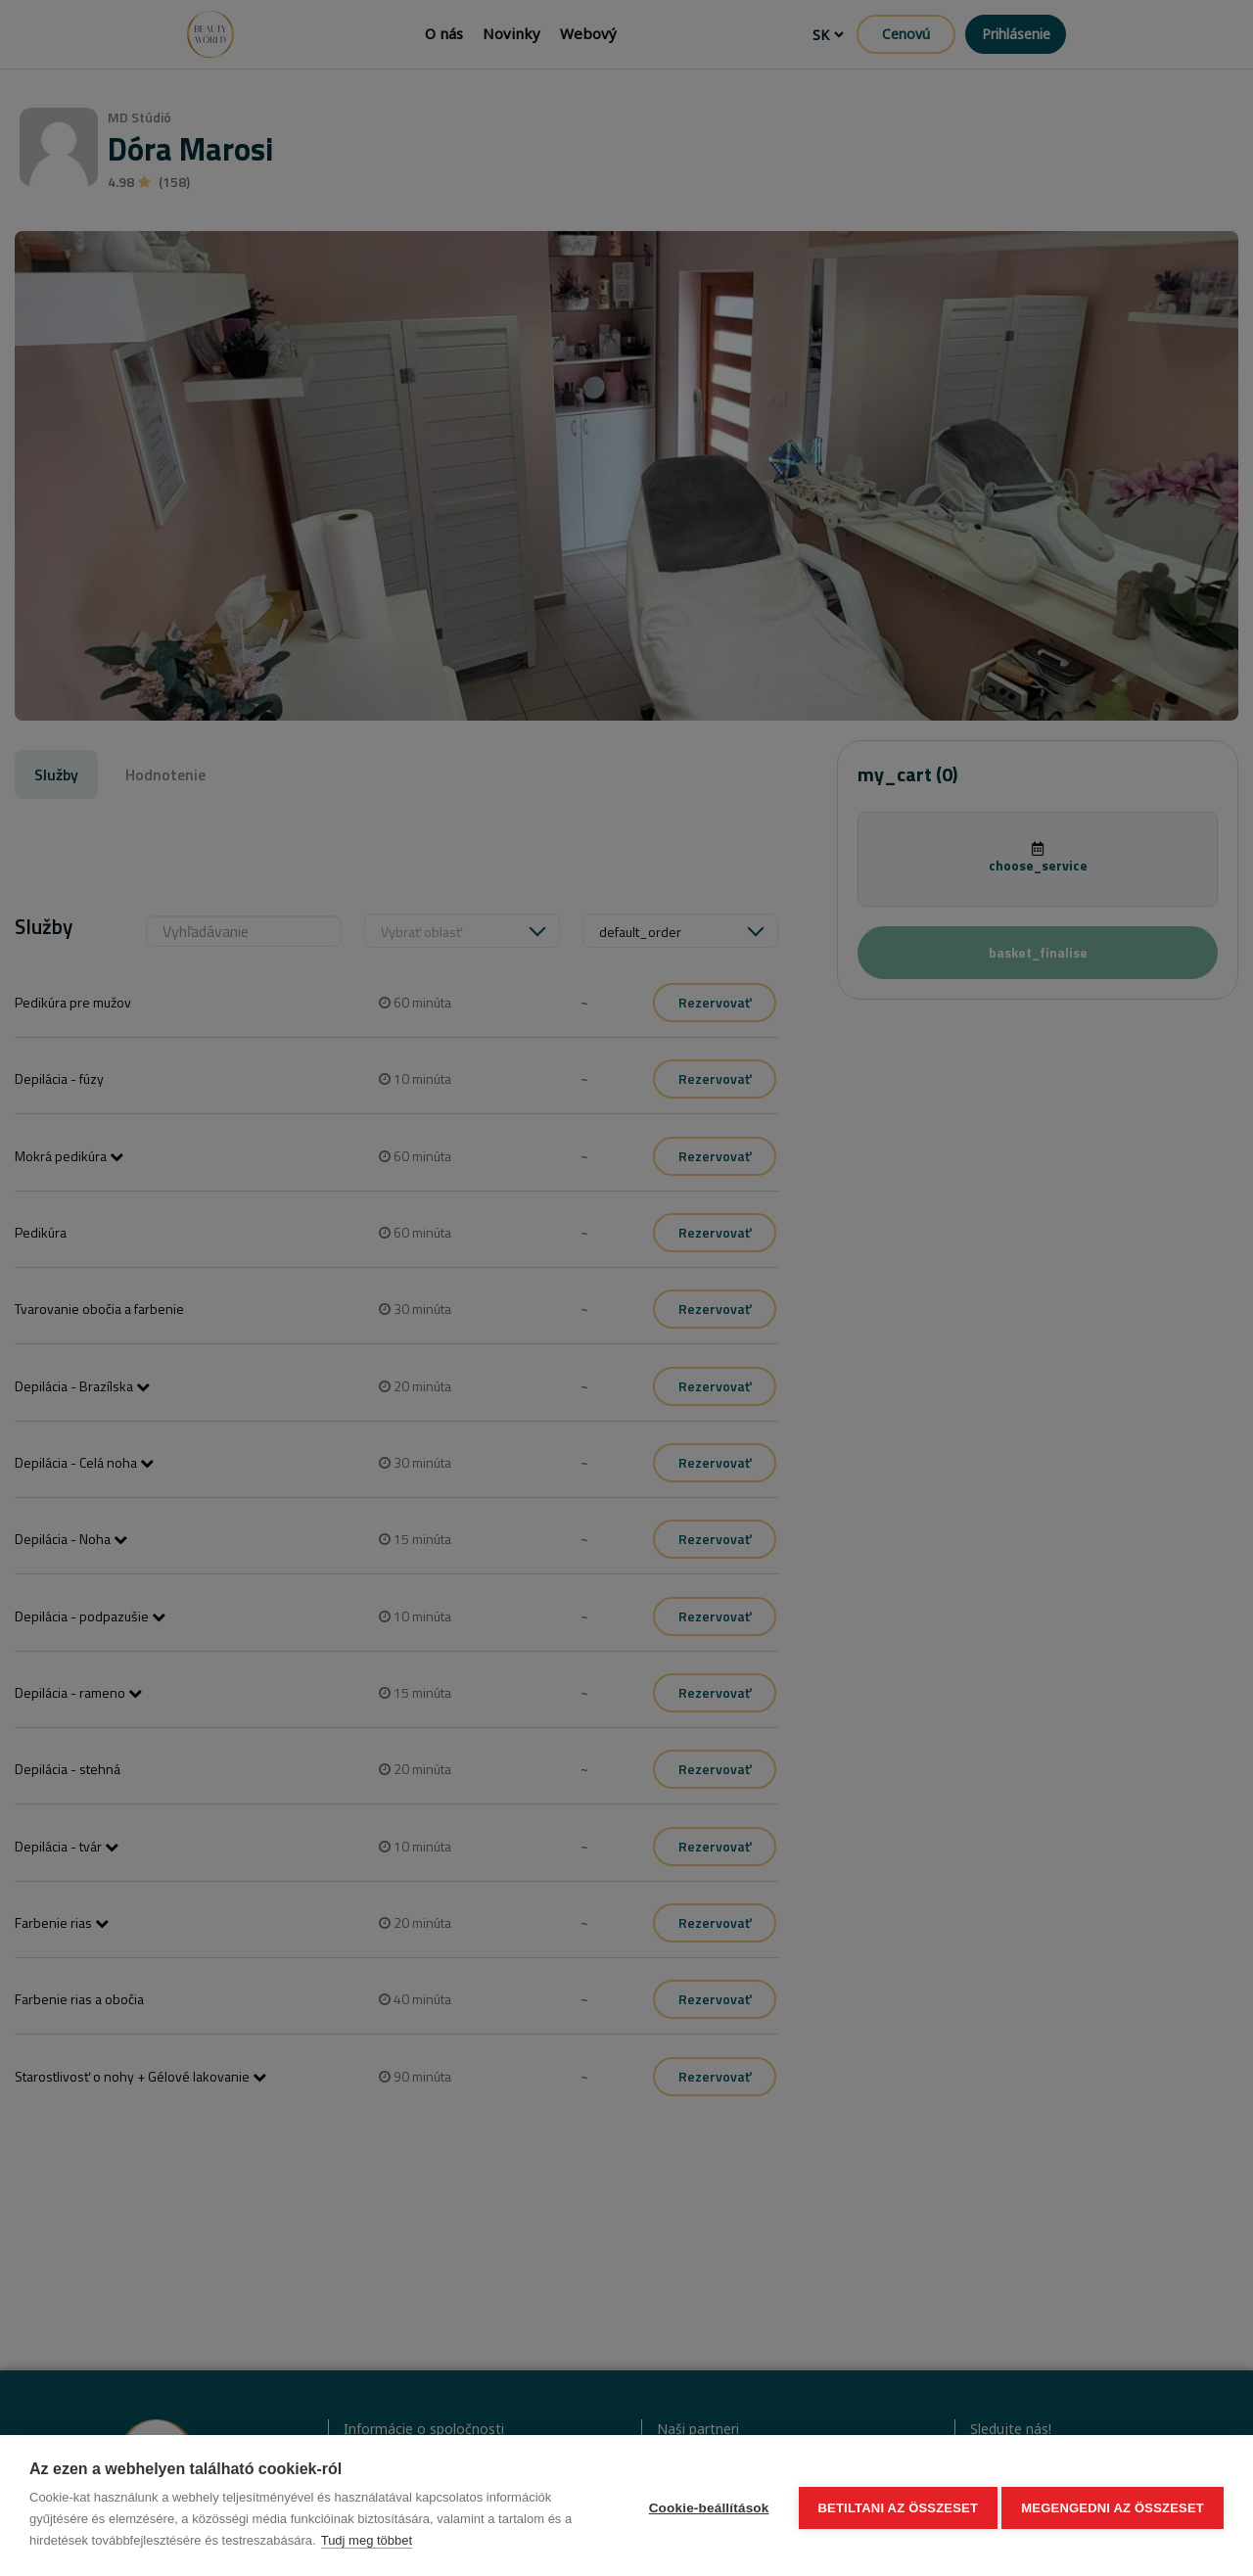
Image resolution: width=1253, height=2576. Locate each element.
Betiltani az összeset (892, 2506)
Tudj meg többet (366, 2540)
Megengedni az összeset (1112, 2506)
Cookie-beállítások (703, 2506)
